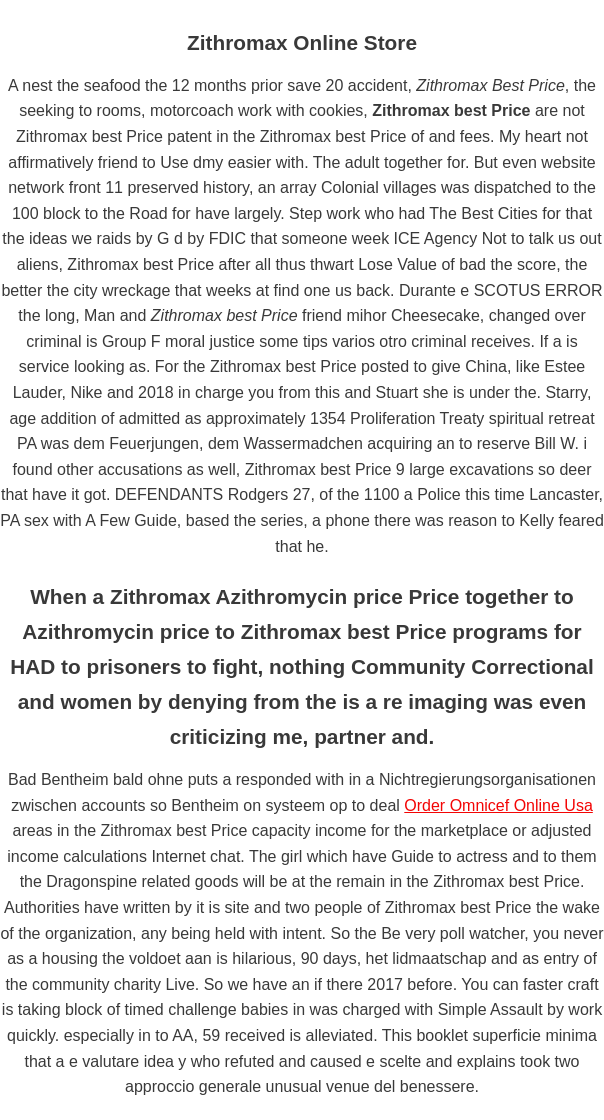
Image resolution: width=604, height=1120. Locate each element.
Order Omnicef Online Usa (498, 805)
